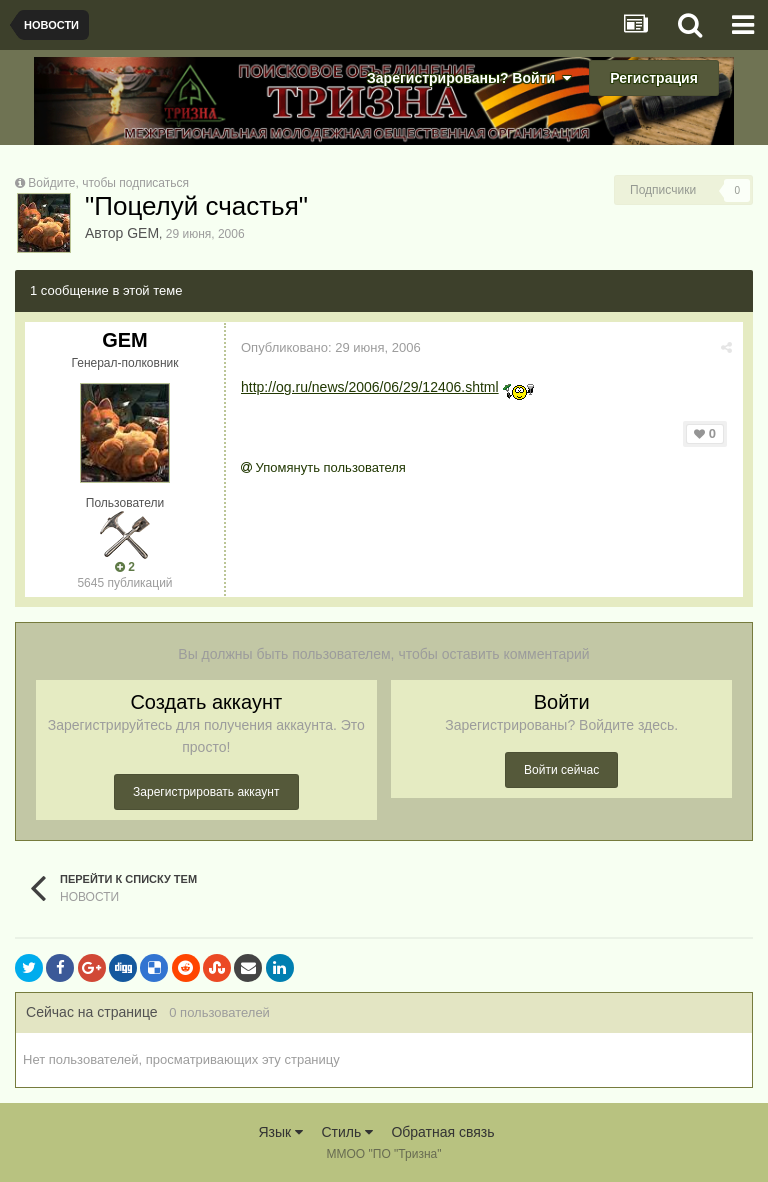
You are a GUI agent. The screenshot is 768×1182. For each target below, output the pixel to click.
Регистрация (654, 78)
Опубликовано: (331, 347)
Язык (280, 1132)
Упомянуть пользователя (323, 467)
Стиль (347, 1132)
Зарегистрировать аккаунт (206, 792)
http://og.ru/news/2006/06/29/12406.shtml (370, 387)
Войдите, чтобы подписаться (108, 183)
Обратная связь (442, 1132)
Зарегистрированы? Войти (469, 78)
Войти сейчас (561, 770)
